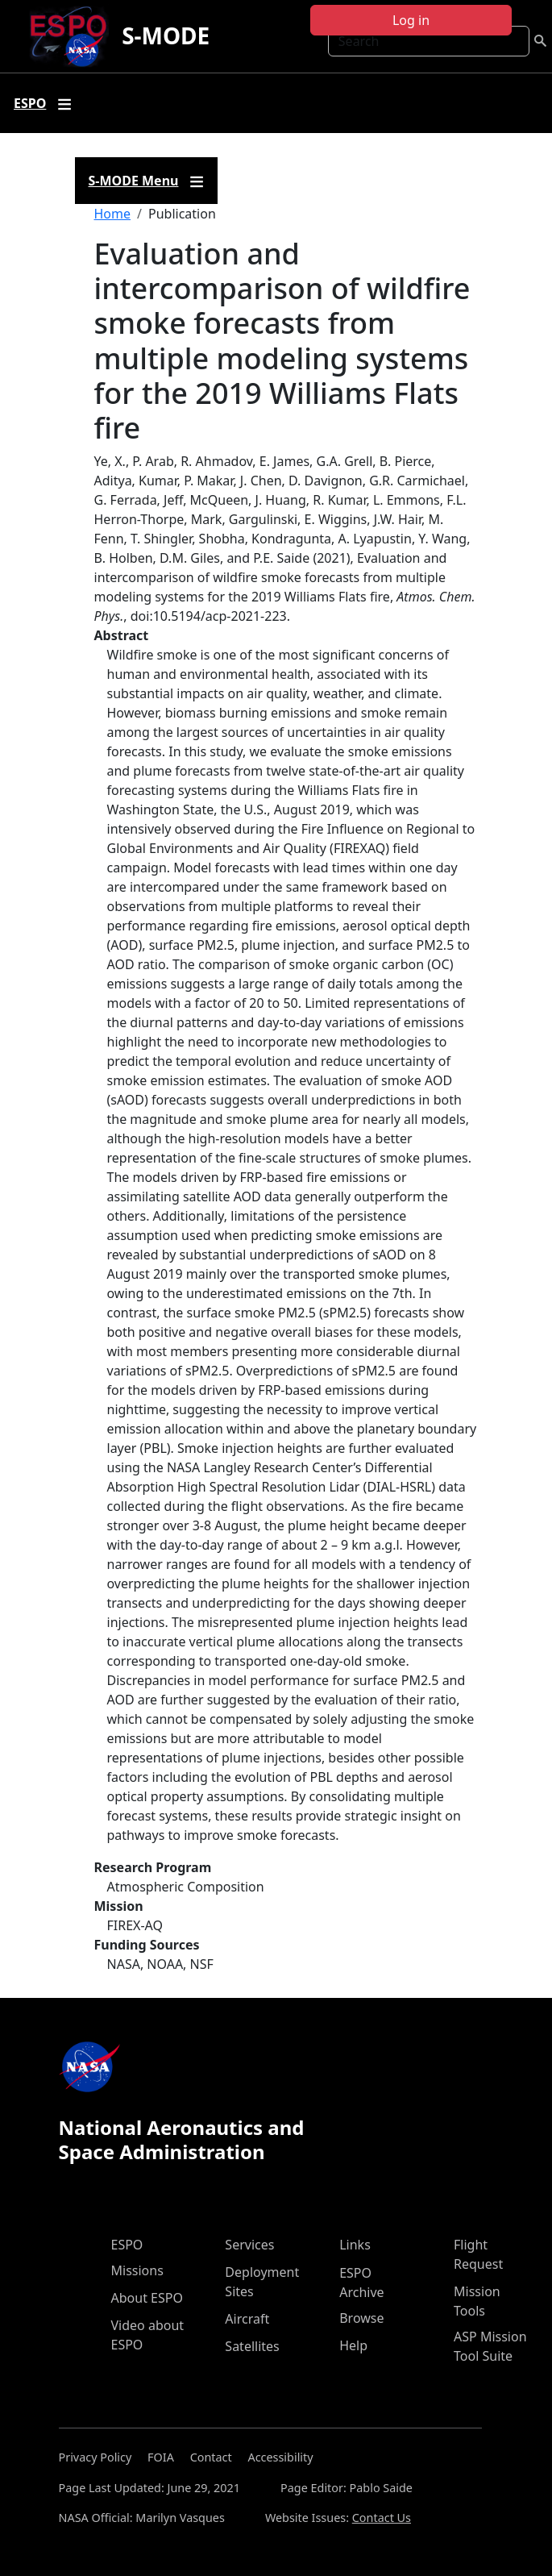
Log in (411, 20)
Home (112, 214)
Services (249, 2244)
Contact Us (381, 2517)
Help (353, 2345)
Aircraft (247, 2319)
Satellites (252, 2346)
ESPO (127, 2244)
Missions (137, 2270)
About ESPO (147, 2298)
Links (355, 2244)
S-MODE (166, 35)
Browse (361, 2318)
